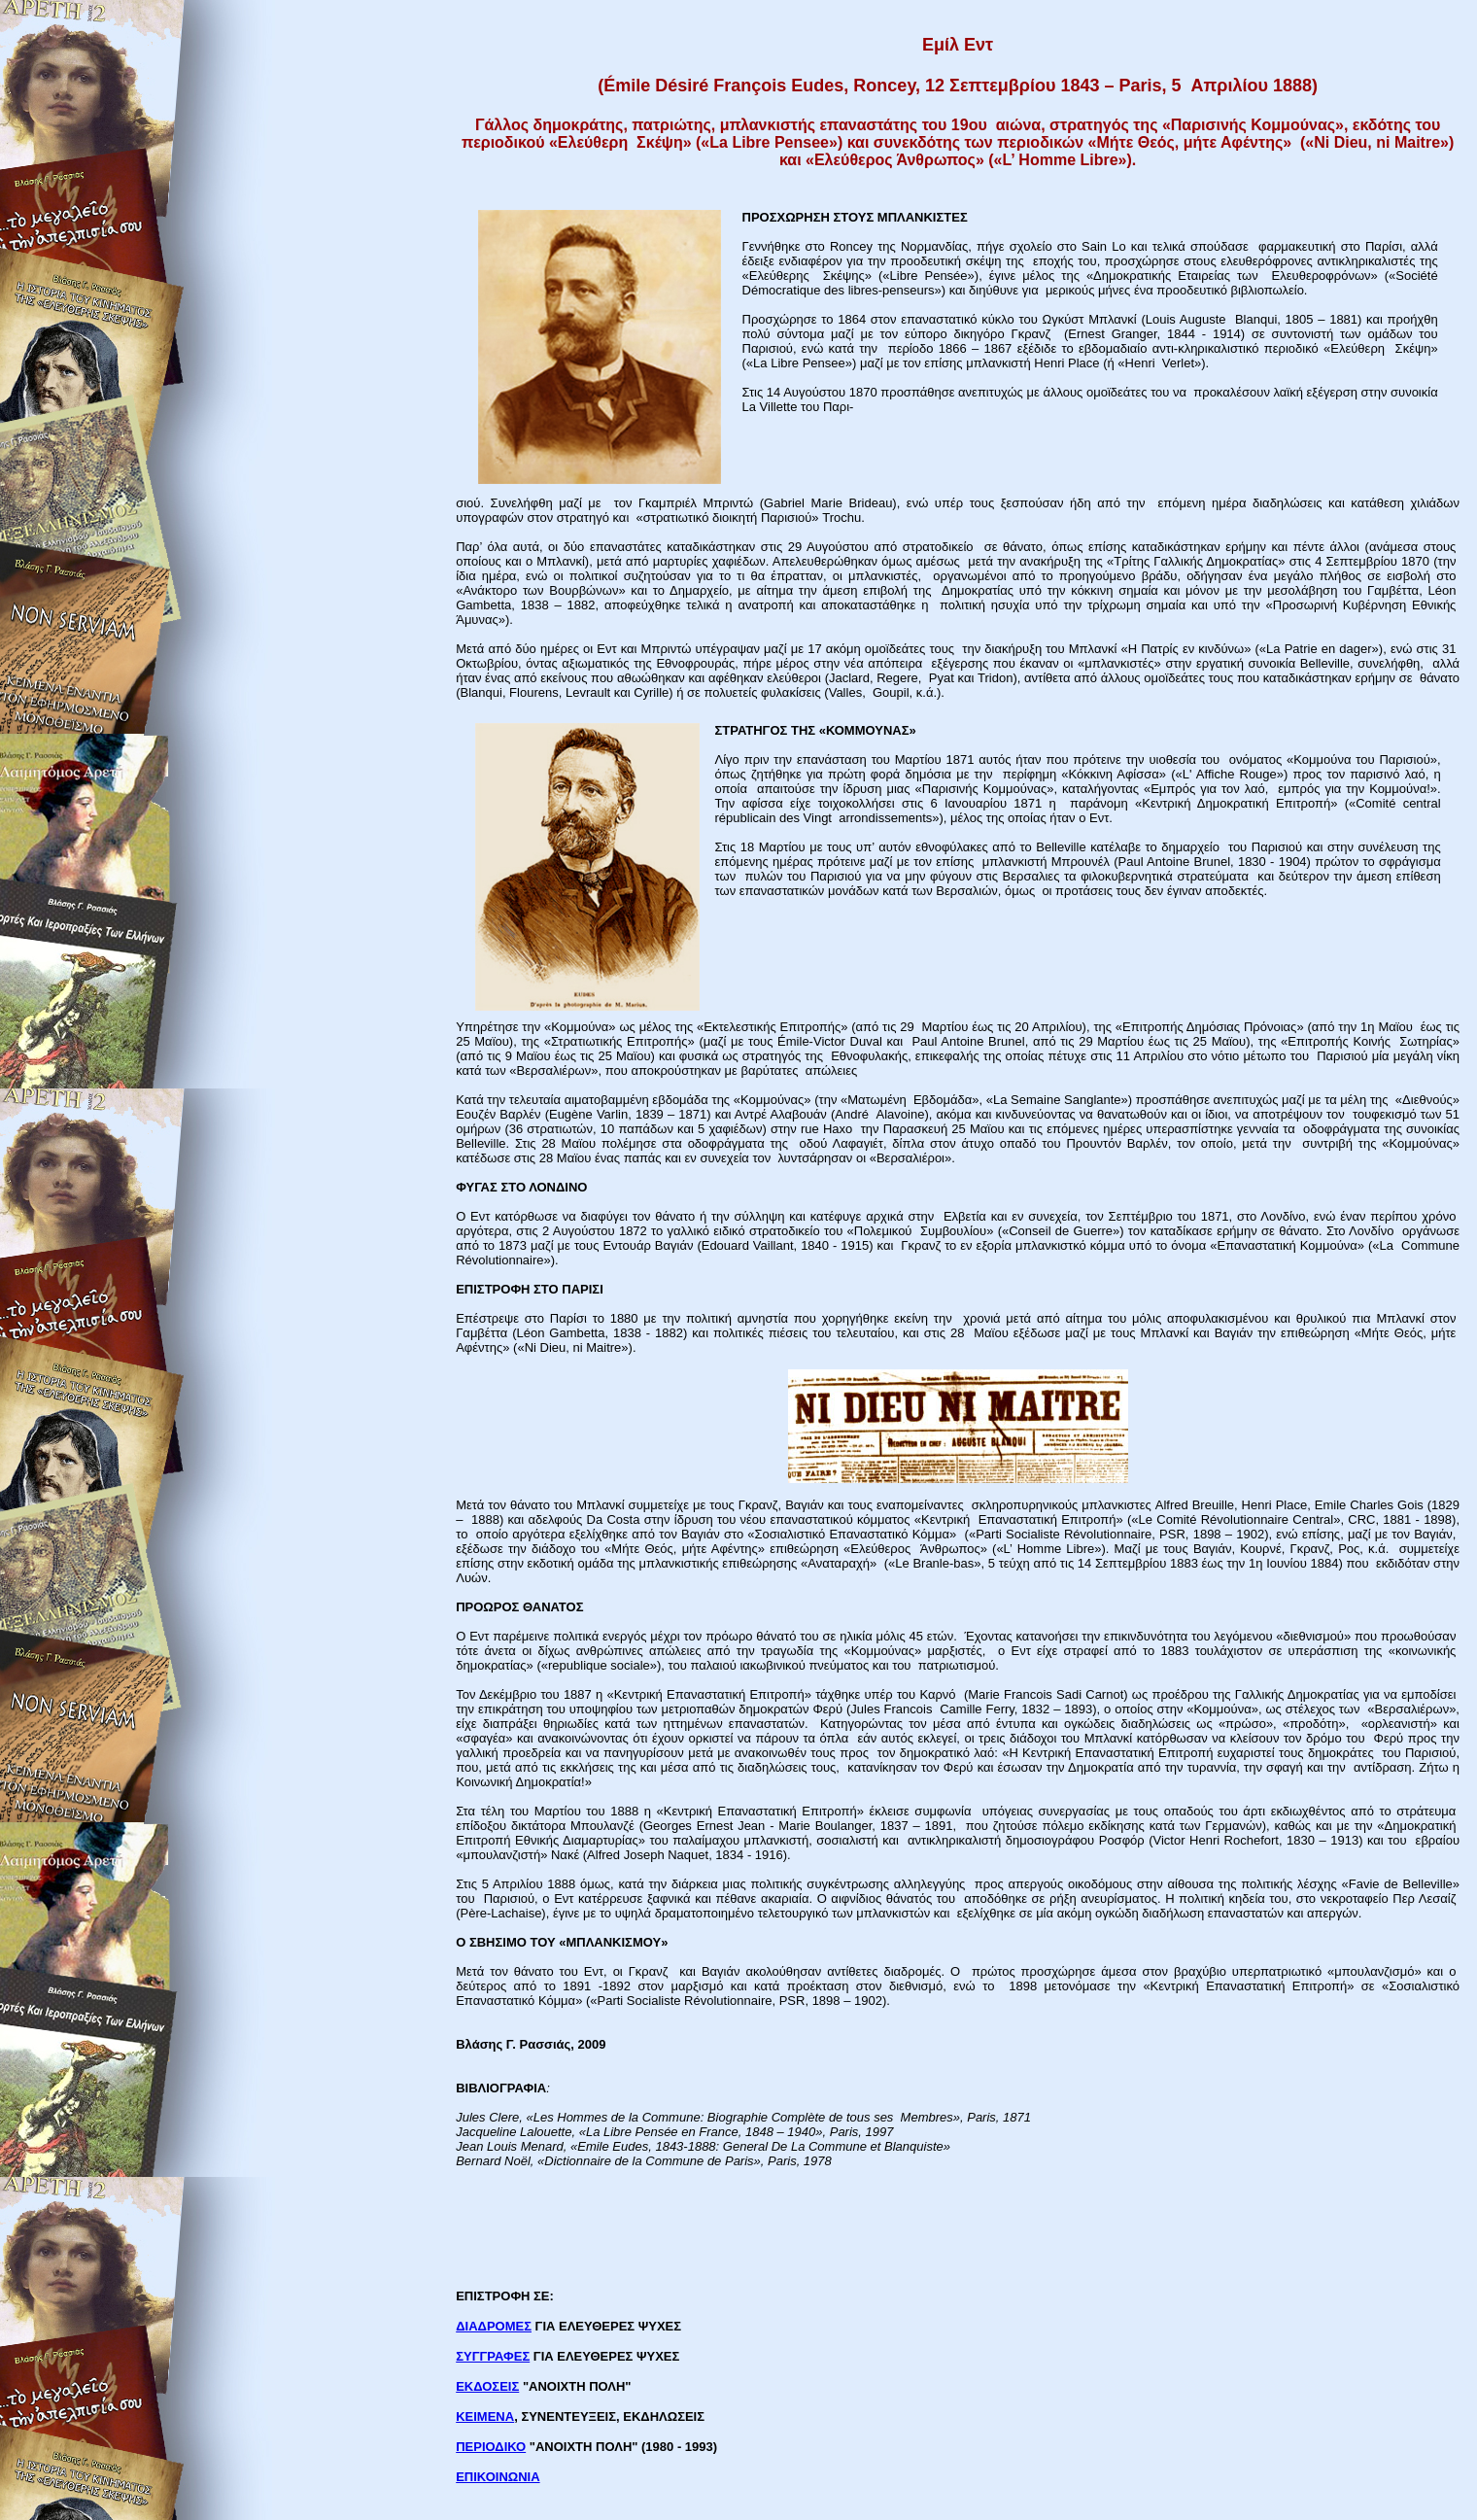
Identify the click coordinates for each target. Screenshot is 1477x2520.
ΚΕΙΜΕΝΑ (485, 2416)
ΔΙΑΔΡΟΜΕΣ (494, 2326)
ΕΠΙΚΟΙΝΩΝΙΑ (497, 2476)
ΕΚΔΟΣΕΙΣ (487, 2386)
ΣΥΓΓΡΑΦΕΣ (493, 2356)
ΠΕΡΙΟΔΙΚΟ (491, 2446)
